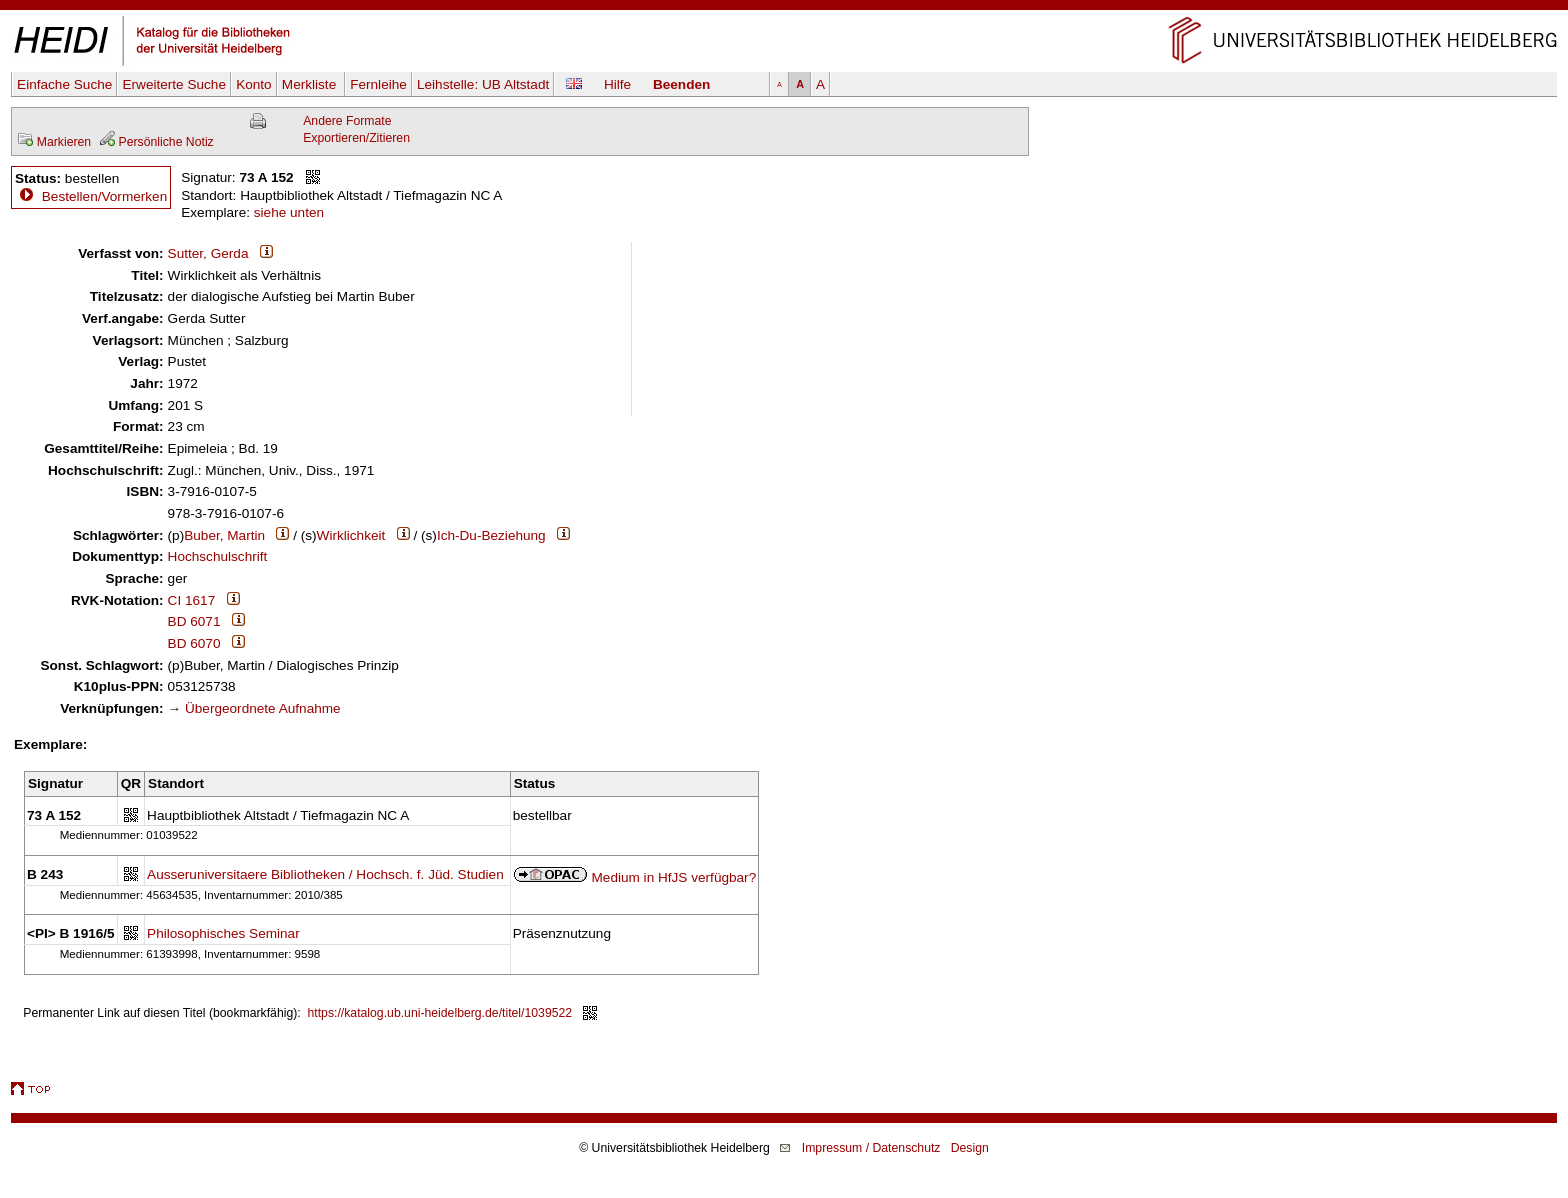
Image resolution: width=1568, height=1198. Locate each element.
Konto (254, 84)
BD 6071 (194, 621)
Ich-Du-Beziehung (491, 535)
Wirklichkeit (351, 535)
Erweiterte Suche (174, 84)
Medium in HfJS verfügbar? (674, 877)
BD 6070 (194, 643)
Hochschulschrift (218, 556)
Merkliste (311, 84)
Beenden (681, 84)
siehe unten (289, 212)
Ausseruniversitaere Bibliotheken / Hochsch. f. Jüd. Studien (325, 874)
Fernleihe (378, 84)
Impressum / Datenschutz (871, 1148)
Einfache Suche (64, 84)
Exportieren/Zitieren (356, 138)
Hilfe (617, 84)
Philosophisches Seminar (223, 933)
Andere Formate (347, 121)
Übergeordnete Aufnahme (263, 708)
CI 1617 (192, 600)
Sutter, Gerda (208, 253)
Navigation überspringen (784, 8)
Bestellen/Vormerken (104, 196)
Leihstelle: (483, 84)
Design (970, 1148)
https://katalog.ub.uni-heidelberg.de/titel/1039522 (440, 1013)
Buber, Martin (224, 535)
